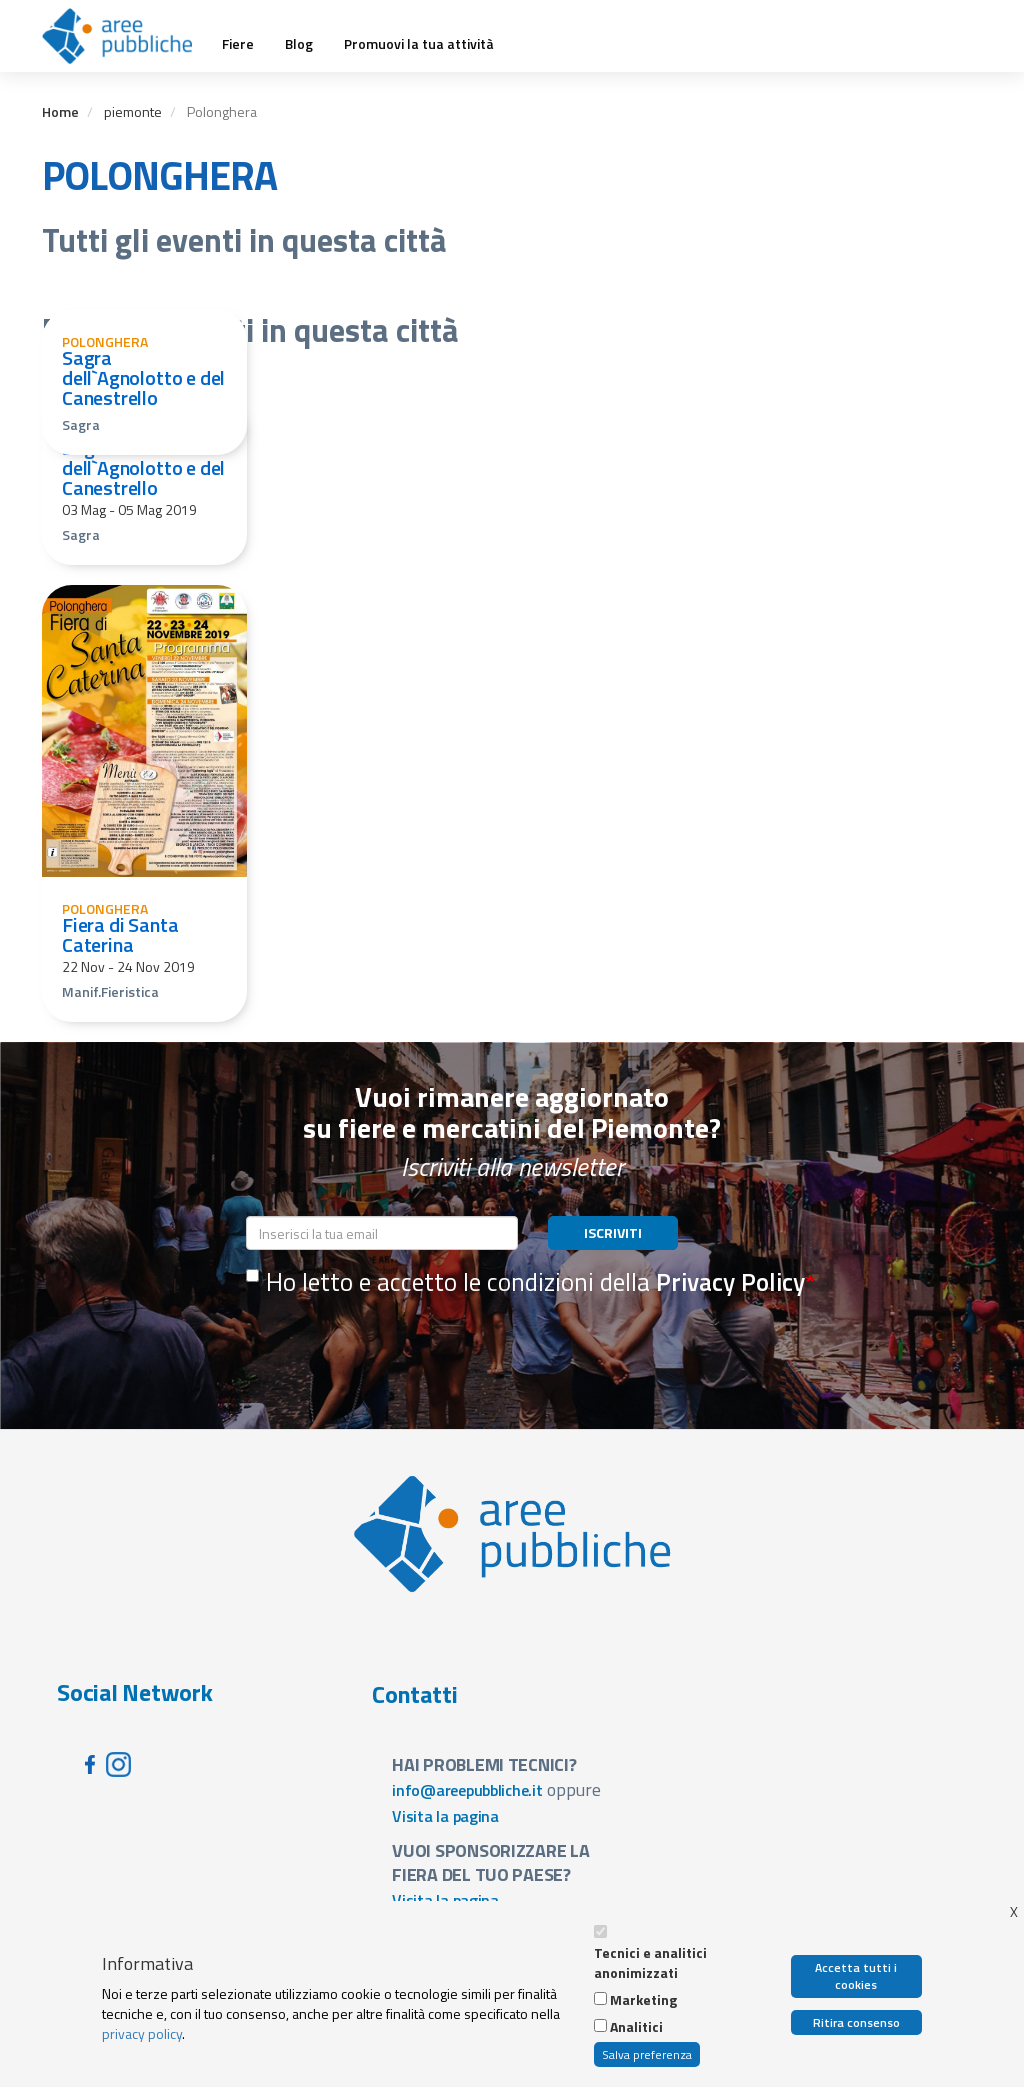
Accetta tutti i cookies (856, 1976)
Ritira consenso (856, 2022)
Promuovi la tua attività (419, 44)
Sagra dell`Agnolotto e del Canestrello (143, 377)
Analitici (636, 2027)
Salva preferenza (647, 2054)
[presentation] (398, 1350)
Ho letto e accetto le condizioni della (525, 1282)
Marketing (643, 2000)
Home (60, 111)
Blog (299, 44)
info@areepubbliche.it (467, 1790)
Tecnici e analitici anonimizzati (650, 1963)
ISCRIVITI (613, 1232)
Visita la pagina (445, 1816)
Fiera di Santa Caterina (120, 934)
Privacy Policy (730, 1282)
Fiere (238, 44)
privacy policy (142, 2033)
